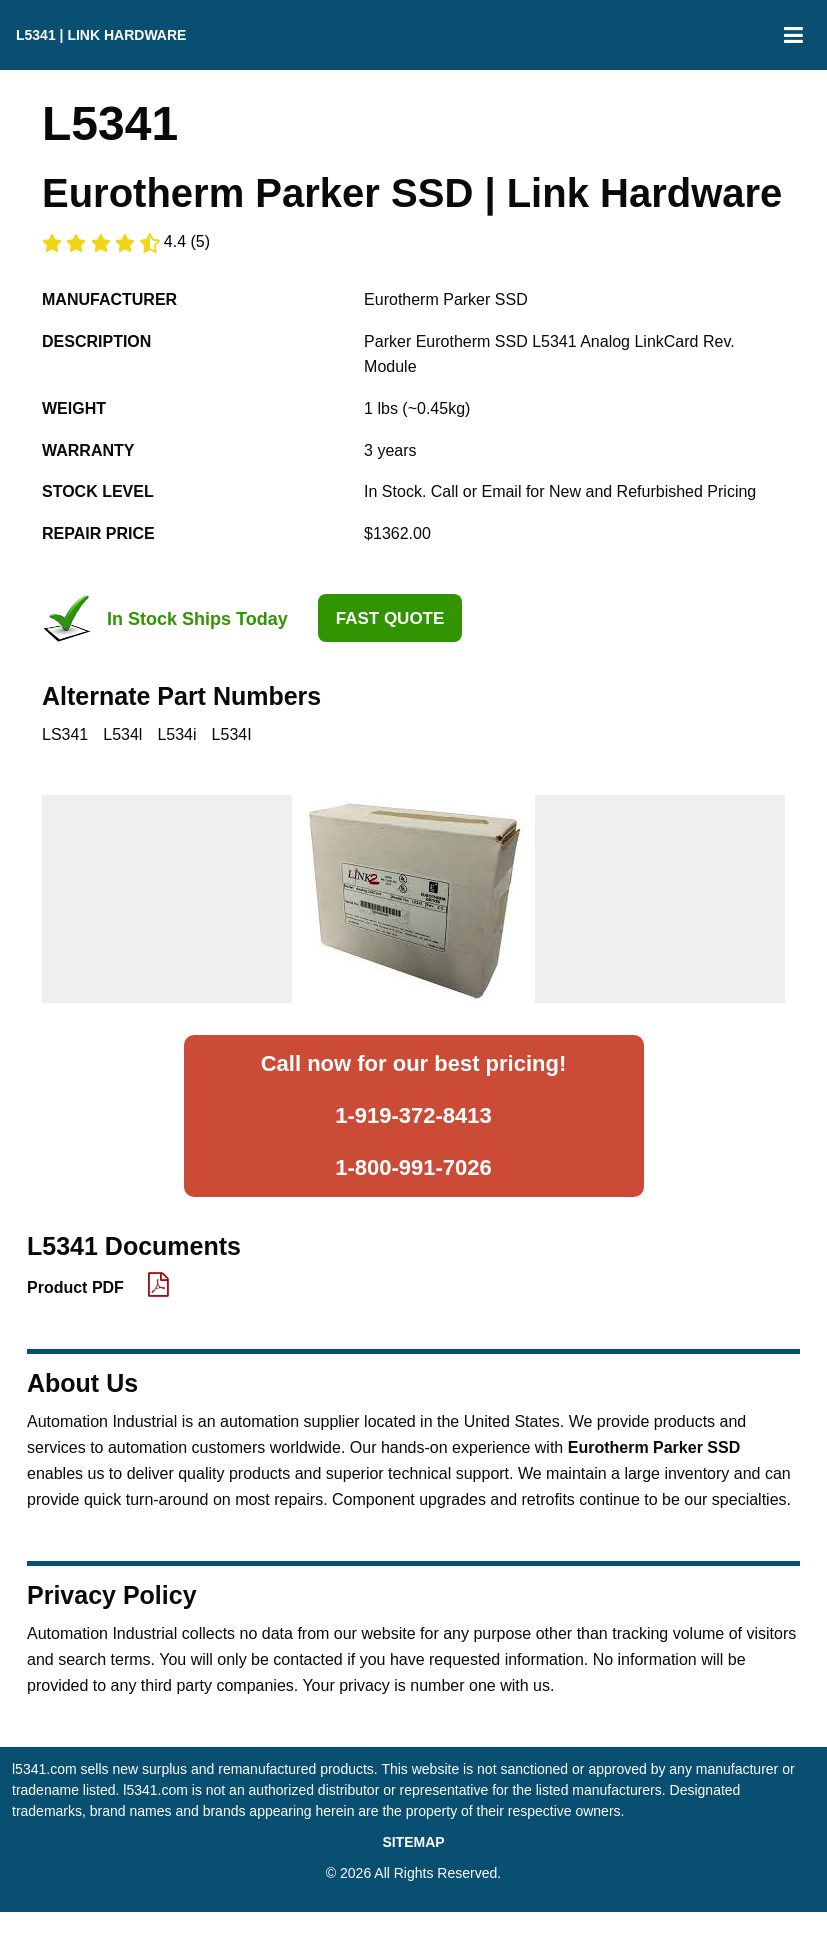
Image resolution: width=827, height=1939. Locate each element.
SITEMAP (413, 1842)
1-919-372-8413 (413, 1115)
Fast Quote (390, 618)
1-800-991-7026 (413, 1167)
